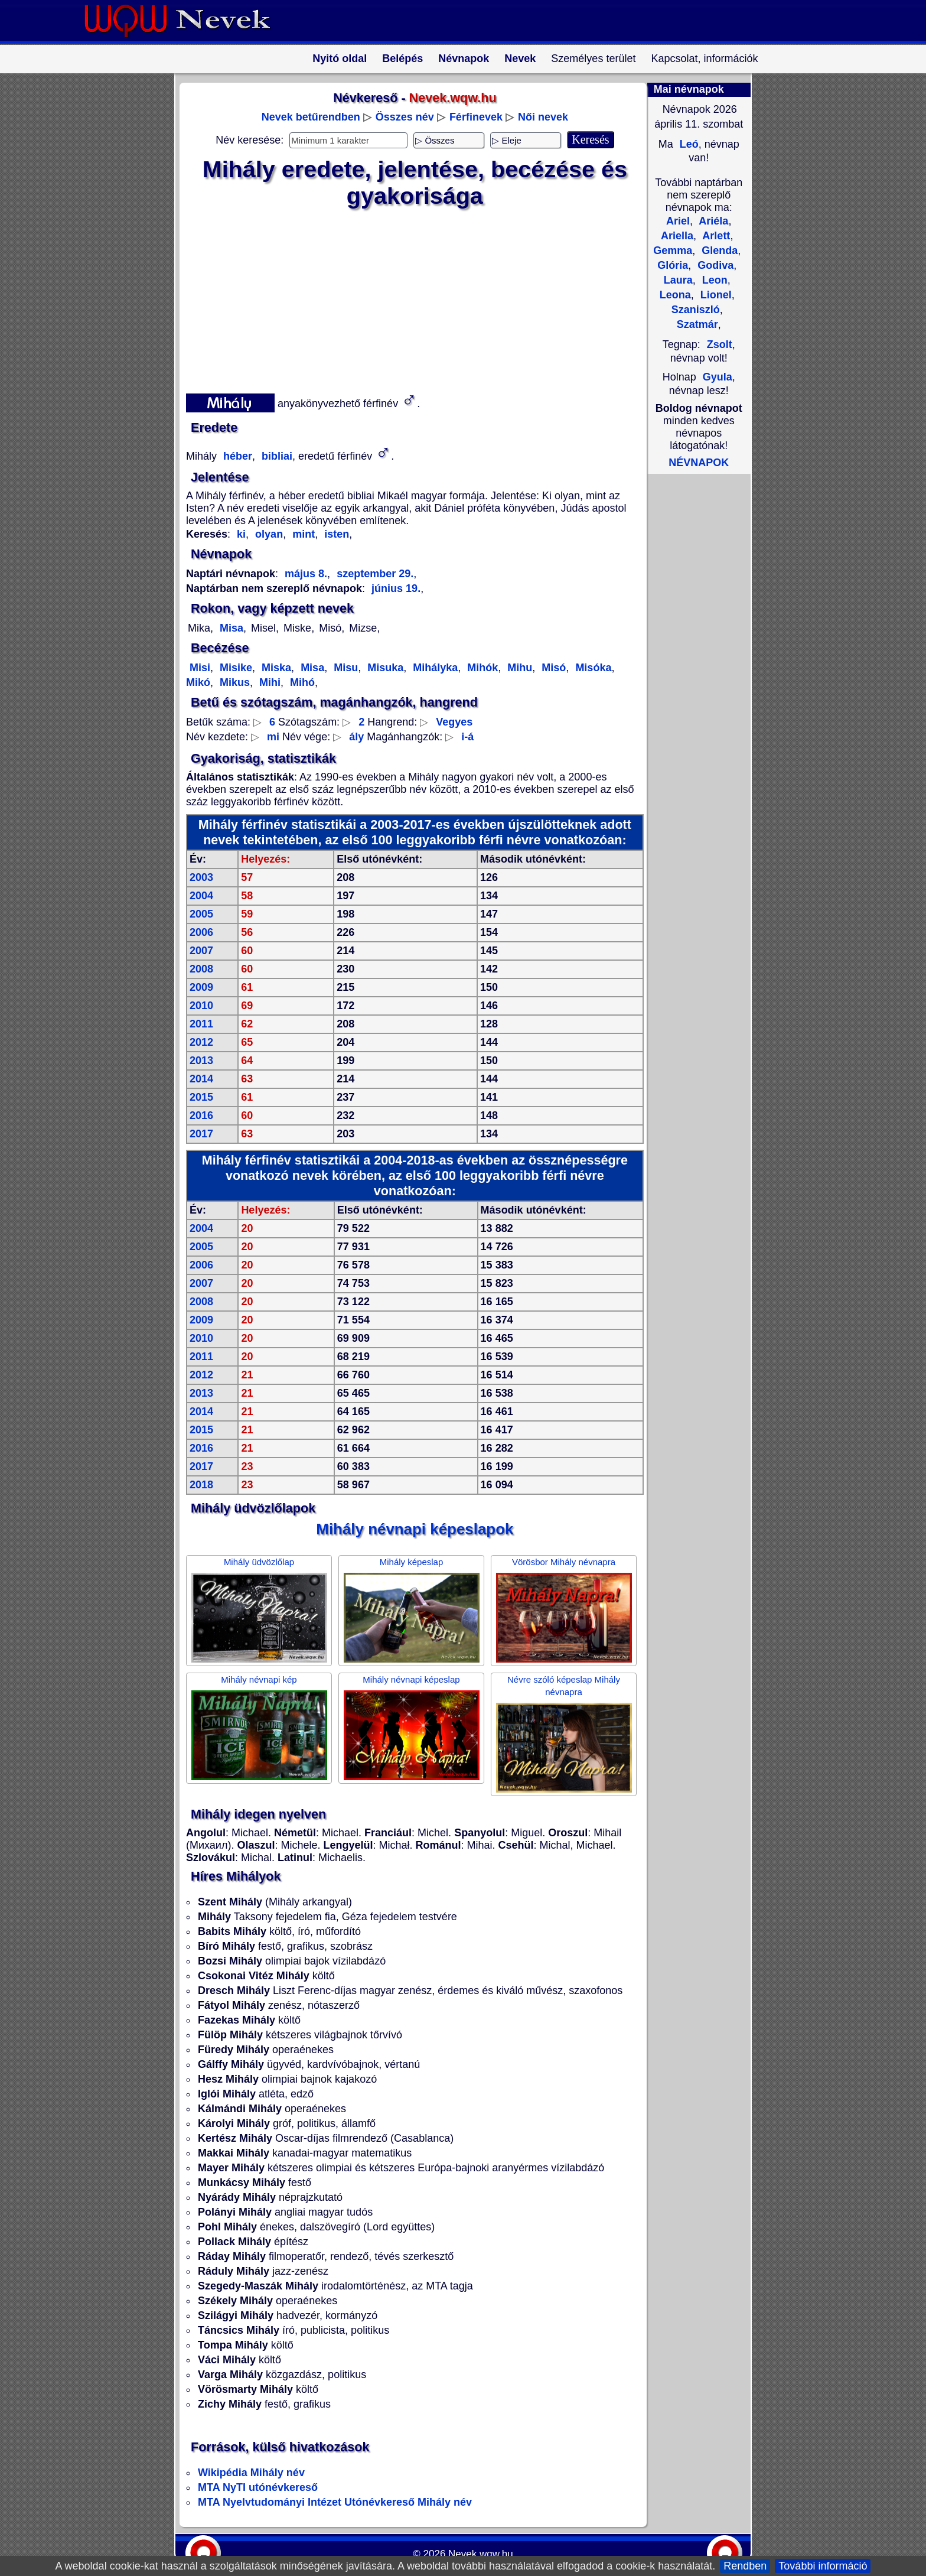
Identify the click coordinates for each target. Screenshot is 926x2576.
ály (356, 737)
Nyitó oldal (339, 58)
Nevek (520, 58)
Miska (275, 668)
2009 (201, 987)
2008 (201, 969)
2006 (201, 932)
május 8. (306, 574)
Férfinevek (476, 117)
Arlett (715, 236)
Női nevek (543, 117)
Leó (688, 144)
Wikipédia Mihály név (251, 2473)
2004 (201, 896)
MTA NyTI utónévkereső (258, 2487)
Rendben (745, 2566)
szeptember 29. (373, 574)
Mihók (481, 668)
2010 (201, 1005)
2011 (201, 1024)
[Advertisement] (407, 298)
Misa (230, 628)
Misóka (591, 668)
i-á (467, 737)
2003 (201, 877)
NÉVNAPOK (699, 463)
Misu (344, 668)
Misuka (383, 668)
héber (236, 456)
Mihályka (434, 668)
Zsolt (719, 344)
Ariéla (712, 221)
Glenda (718, 250)
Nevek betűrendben (311, 117)
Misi (200, 668)
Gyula (717, 377)
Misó (552, 668)
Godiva (713, 265)
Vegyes (454, 722)
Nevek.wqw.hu (480, 2553)
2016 (201, 1115)
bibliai (275, 456)
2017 (201, 1134)
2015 (201, 1097)
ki (241, 534)
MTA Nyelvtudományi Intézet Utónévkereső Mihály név (335, 2502)
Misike (234, 668)
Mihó (301, 682)
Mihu (518, 668)
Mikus (233, 682)
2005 (201, 914)
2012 (201, 1042)
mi (273, 737)
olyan (267, 534)
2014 (201, 1079)
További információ (822, 2566)
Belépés (402, 58)
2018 (201, 1485)
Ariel (678, 221)
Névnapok (463, 58)
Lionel (714, 295)
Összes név (405, 117)
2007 (201, 951)
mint (302, 534)
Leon (713, 280)
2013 (201, 1060)
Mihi (268, 682)
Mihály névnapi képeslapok (414, 1529)
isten (335, 534)
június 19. (395, 588)
